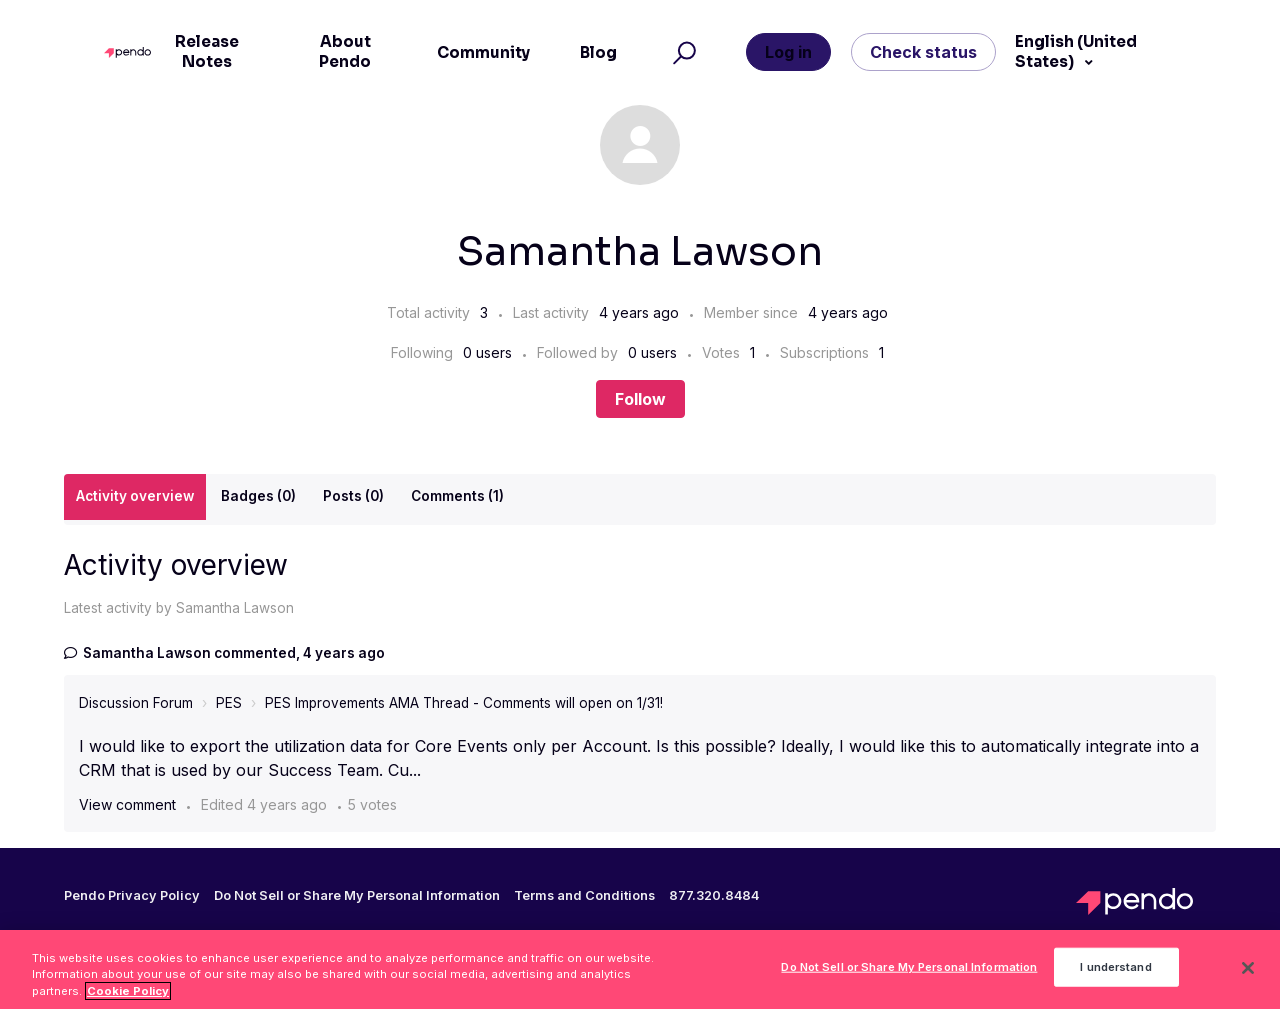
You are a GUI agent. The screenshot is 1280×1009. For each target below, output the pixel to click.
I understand (1115, 973)
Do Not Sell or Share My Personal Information (357, 895)
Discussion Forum (136, 703)
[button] (681, 53)
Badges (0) (258, 496)
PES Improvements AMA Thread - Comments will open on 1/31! (464, 703)
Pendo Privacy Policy (132, 896)
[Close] (1248, 974)
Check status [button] (923, 52)
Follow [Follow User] (640, 399)
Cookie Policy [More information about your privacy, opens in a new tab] (128, 997)
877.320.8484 (714, 896)
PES (229, 703)
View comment (127, 804)
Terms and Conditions (584, 896)
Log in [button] (788, 52)
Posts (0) (353, 496)
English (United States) (1076, 51)
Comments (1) (457, 496)
